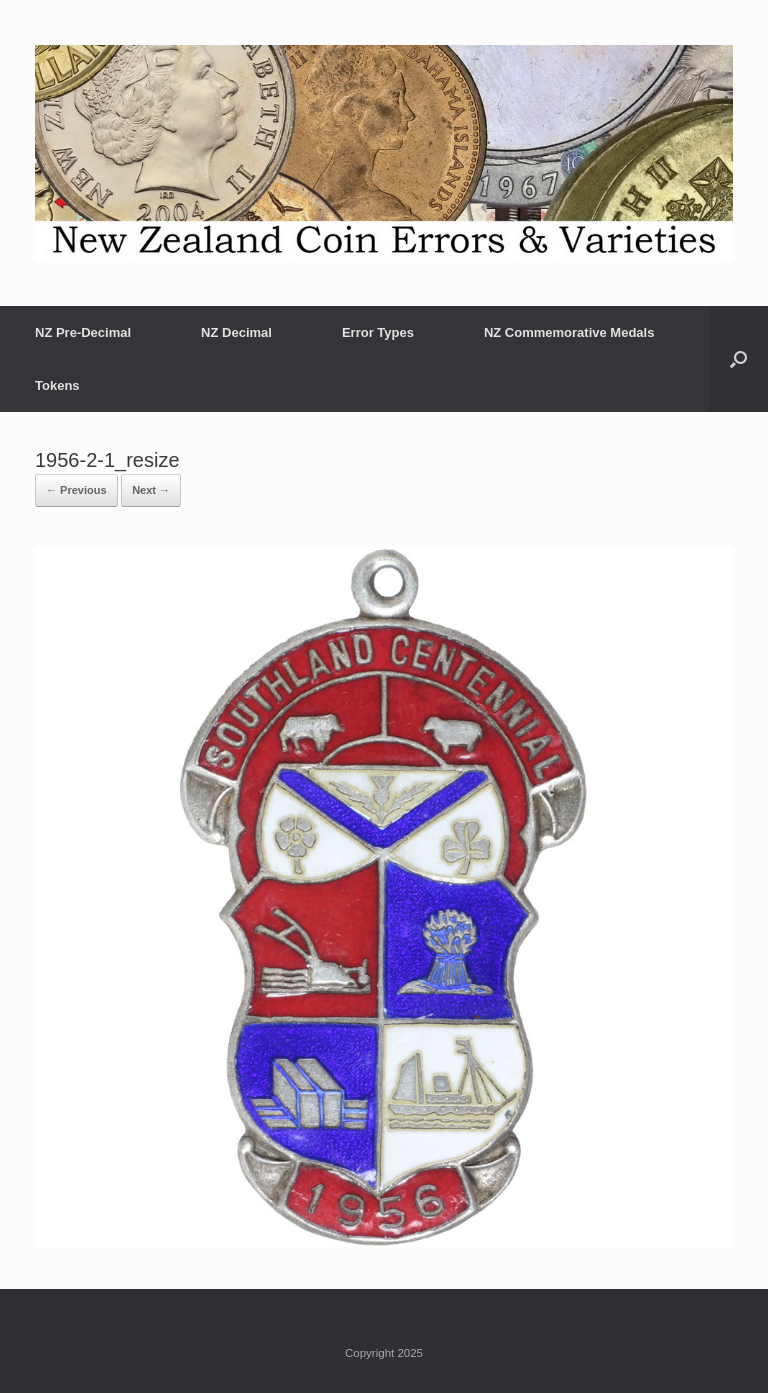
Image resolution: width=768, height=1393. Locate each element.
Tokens (57, 385)
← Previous (76, 490)
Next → (151, 490)
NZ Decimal (236, 332)
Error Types (378, 332)
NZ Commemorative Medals (569, 332)
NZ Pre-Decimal (83, 332)
